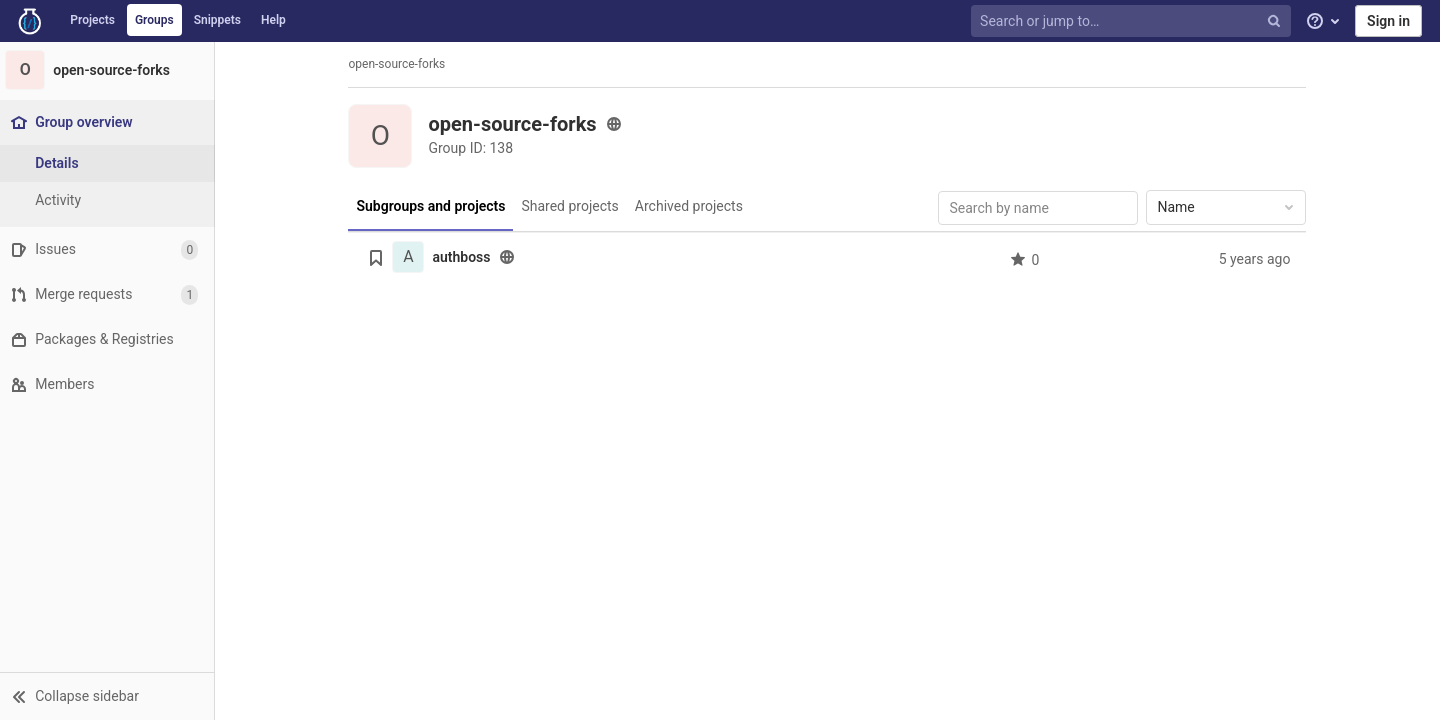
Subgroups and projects (433, 206)
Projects (92, 20)
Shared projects (572, 206)
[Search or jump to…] (1133, 21)
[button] (109, 696)
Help (273, 20)
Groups (154, 20)
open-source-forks (399, 64)
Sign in (1388, 21)
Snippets (217, 20)
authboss (464, 257)
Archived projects (691, 206)
